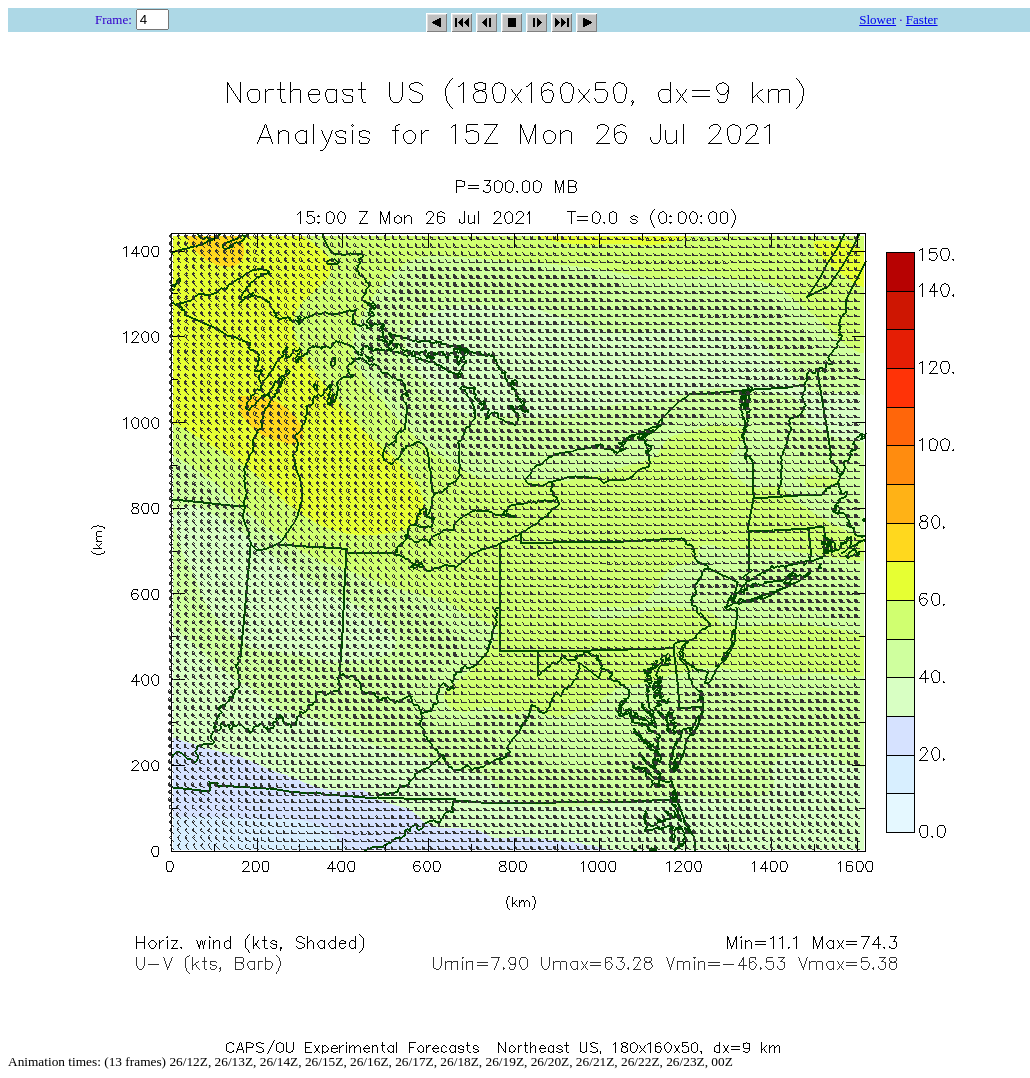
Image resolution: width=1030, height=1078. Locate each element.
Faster (922, 19)
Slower (877, 19)
